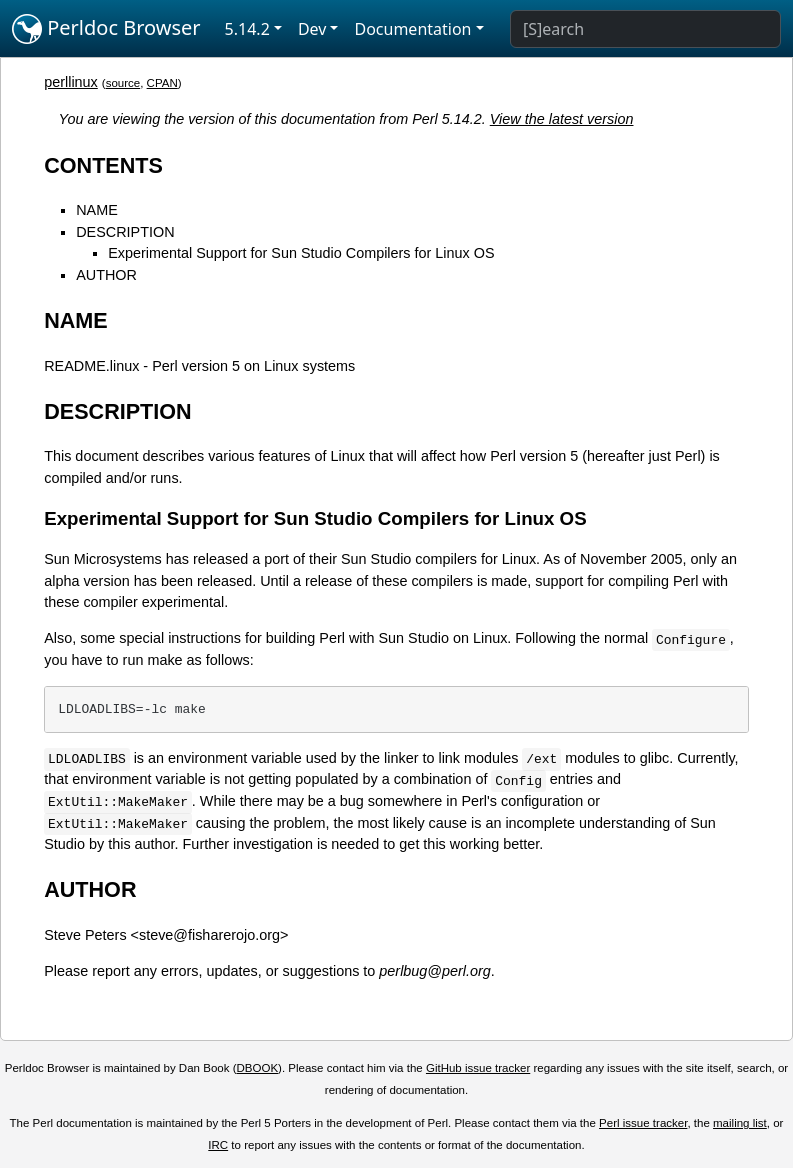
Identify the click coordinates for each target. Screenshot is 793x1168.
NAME (97, 210)
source (123, 83)
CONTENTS (103, 165)
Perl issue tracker (643, 1123)
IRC (218, 1145)
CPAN (162, 83)
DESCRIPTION (125, 232)
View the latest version (562, 119)
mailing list (740, 1123)
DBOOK (257, 1068)
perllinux (71, 82)
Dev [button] (312, 29)
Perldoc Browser (106, 29)
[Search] (645, 29)
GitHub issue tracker (478, 1068)
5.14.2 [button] (247, 29)
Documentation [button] (412, 29)
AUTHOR (106, 275)
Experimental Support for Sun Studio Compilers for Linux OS (301, 253)
